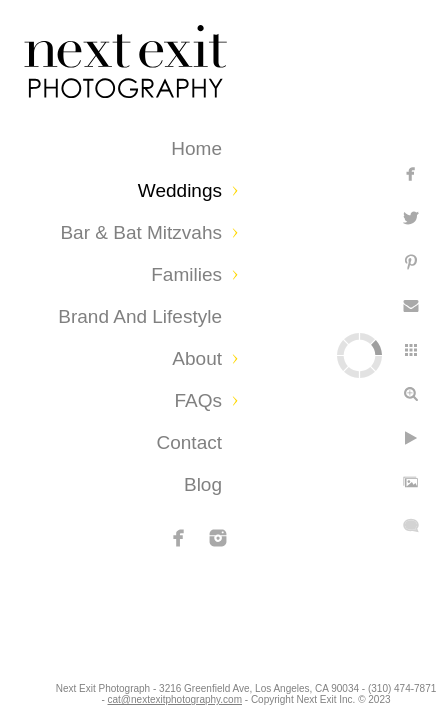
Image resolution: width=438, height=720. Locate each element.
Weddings (180, 190)
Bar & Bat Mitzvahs (141, 232)
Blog (203, 484)
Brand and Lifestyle (140, 316)
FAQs (198, 400)
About (197, 358)
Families (186, 274)
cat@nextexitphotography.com (255, 694)
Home (196, 148)
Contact (189, 442)
